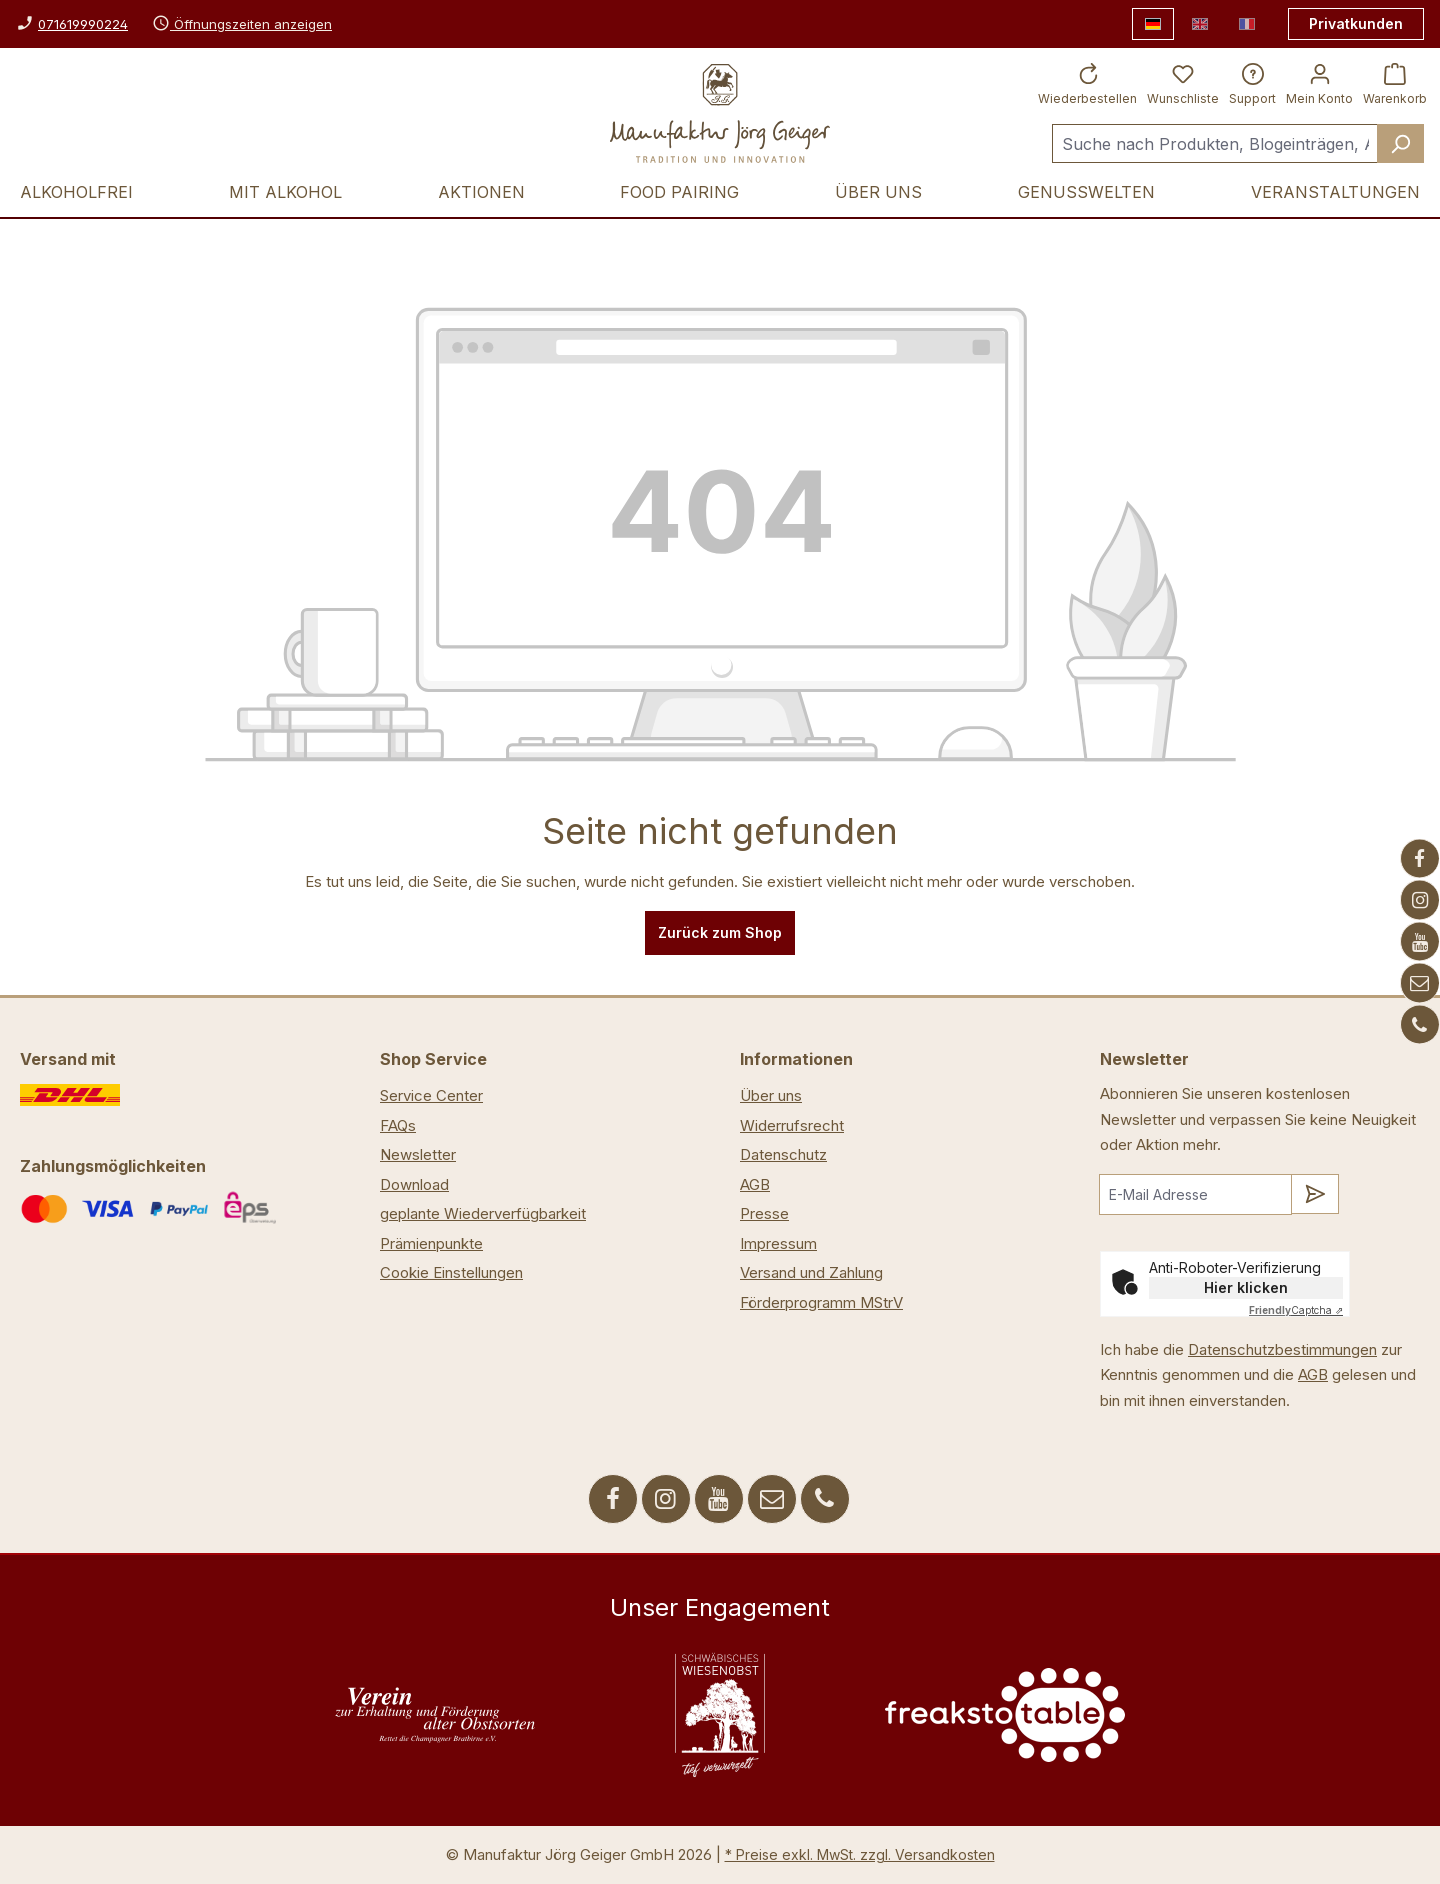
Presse (764, 1213)
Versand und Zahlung (811, 1272)
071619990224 (83, 24)
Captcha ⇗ (1296, 1310)
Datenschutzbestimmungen (1282, 1349)
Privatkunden (1356, 23)
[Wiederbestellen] (1087, 82)
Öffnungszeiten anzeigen (242, 24)
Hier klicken (1246, 1287)
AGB (755, 1184)
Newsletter (418, 1154)
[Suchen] (1400, 143)
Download (414, 1184)
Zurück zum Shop (720, 932)
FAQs (398, 1125)
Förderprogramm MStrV (821, 1302)
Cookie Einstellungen (451, 1272)
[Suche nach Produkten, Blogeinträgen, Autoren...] (1215, 143)
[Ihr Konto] (1319, 82)
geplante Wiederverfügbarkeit (483, 1213)
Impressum (778, 1243)
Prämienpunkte (431, 1243)
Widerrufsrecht (792, 1125)
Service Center (431, 1095)
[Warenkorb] (1395, 82)
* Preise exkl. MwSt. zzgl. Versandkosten (860, 1854)
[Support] (1252, 82)
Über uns (771, 1095)
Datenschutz (783, 1154)
